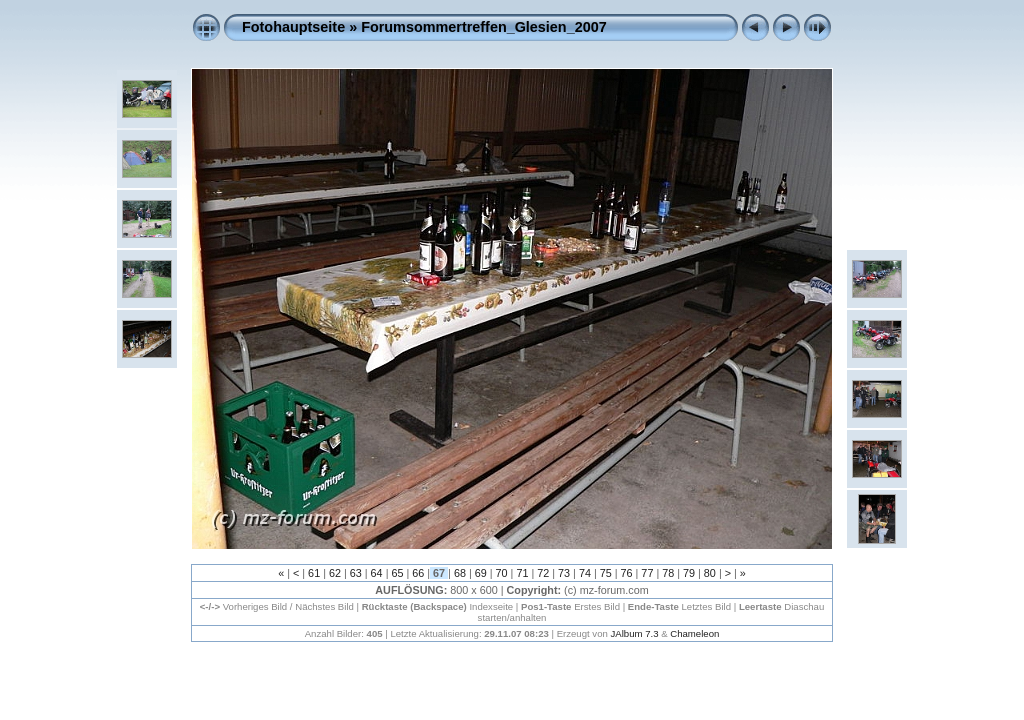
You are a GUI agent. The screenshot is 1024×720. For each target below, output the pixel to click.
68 (460, 573)
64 (377, 573)
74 (585, 573)
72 (543, 573)
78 (668, 573)
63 (356, 573)
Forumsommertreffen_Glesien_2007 (484, 27)
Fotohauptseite (293, 27)
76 (627, 573)
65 (397, 573)
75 (606, 573)
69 (481, 573)
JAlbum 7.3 (635, 633)
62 (335, 573)
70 (502, 573)
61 (314, 573)
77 (647, 573)
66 (418, 573)
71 (522, 573)
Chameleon (694, 633)
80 (710, 573)
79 (689, 573)
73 (564, 573)
